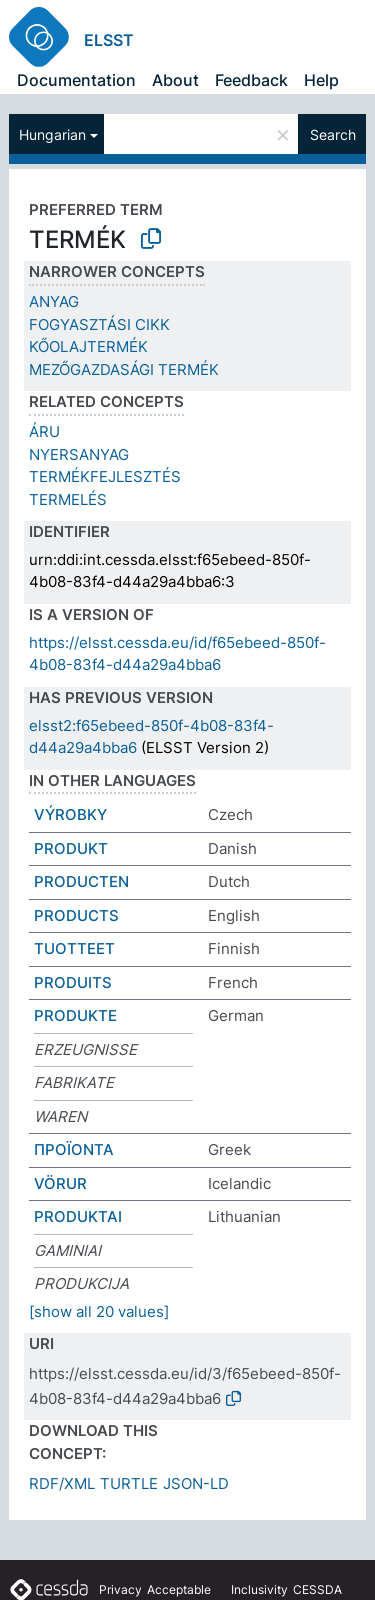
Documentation (76, 80)
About (175, 80)
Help (321, 80)
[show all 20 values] (99, 1311)
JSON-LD (196, 1483)
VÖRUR (60, 1183)
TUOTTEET (74, 948)
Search (333, 134)
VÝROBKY (70, 814)
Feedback (251, 80)
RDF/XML (62, 1483)
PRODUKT (71, 848)
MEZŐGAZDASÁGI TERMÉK (124, 369)
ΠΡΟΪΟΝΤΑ (74, 1149)
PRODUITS (73, 982)
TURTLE (129, 1483)
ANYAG (54, 301)
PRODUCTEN (81, 881)
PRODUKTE (75, 1015)
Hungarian (52, 134)
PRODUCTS (76, 915)
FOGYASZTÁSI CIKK (99, 324)
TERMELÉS (68, 499)
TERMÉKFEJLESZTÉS (105, 476)
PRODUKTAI (78, 1216)
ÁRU (44, 431)
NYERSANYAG (79, 454)
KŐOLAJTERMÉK (88, 346)
